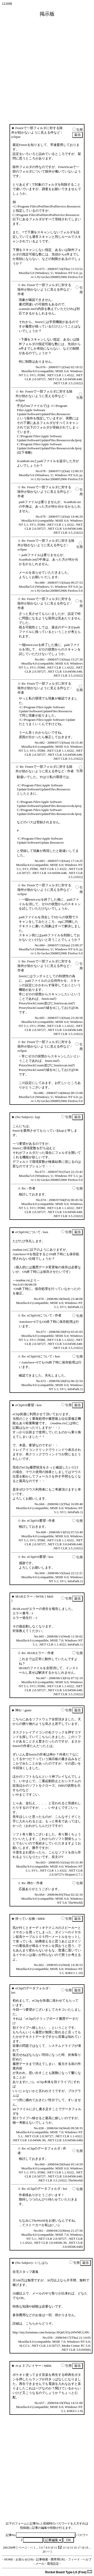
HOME (8, 2559)
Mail (50, 1596)
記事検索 (42, 2559)
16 (75, 2547)
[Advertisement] (47, 69)
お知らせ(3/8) (24, 2559)
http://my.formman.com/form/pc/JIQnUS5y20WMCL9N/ (51, 2332)
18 (82, 2547)
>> (48, 2551)
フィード (74, 2559)
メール (39, 2563)
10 (51, 2547)
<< (31, 2547)
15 (71, 2547)
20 (44, 2551)
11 (55, 2547)
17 (78, 2547)
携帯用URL (58, 2559)
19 (86, 2547)
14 (67, 2547)
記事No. (41, 2535)
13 (63, 2547)
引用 (77, 130)
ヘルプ (86, 2559)
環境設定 (53, 2563)
